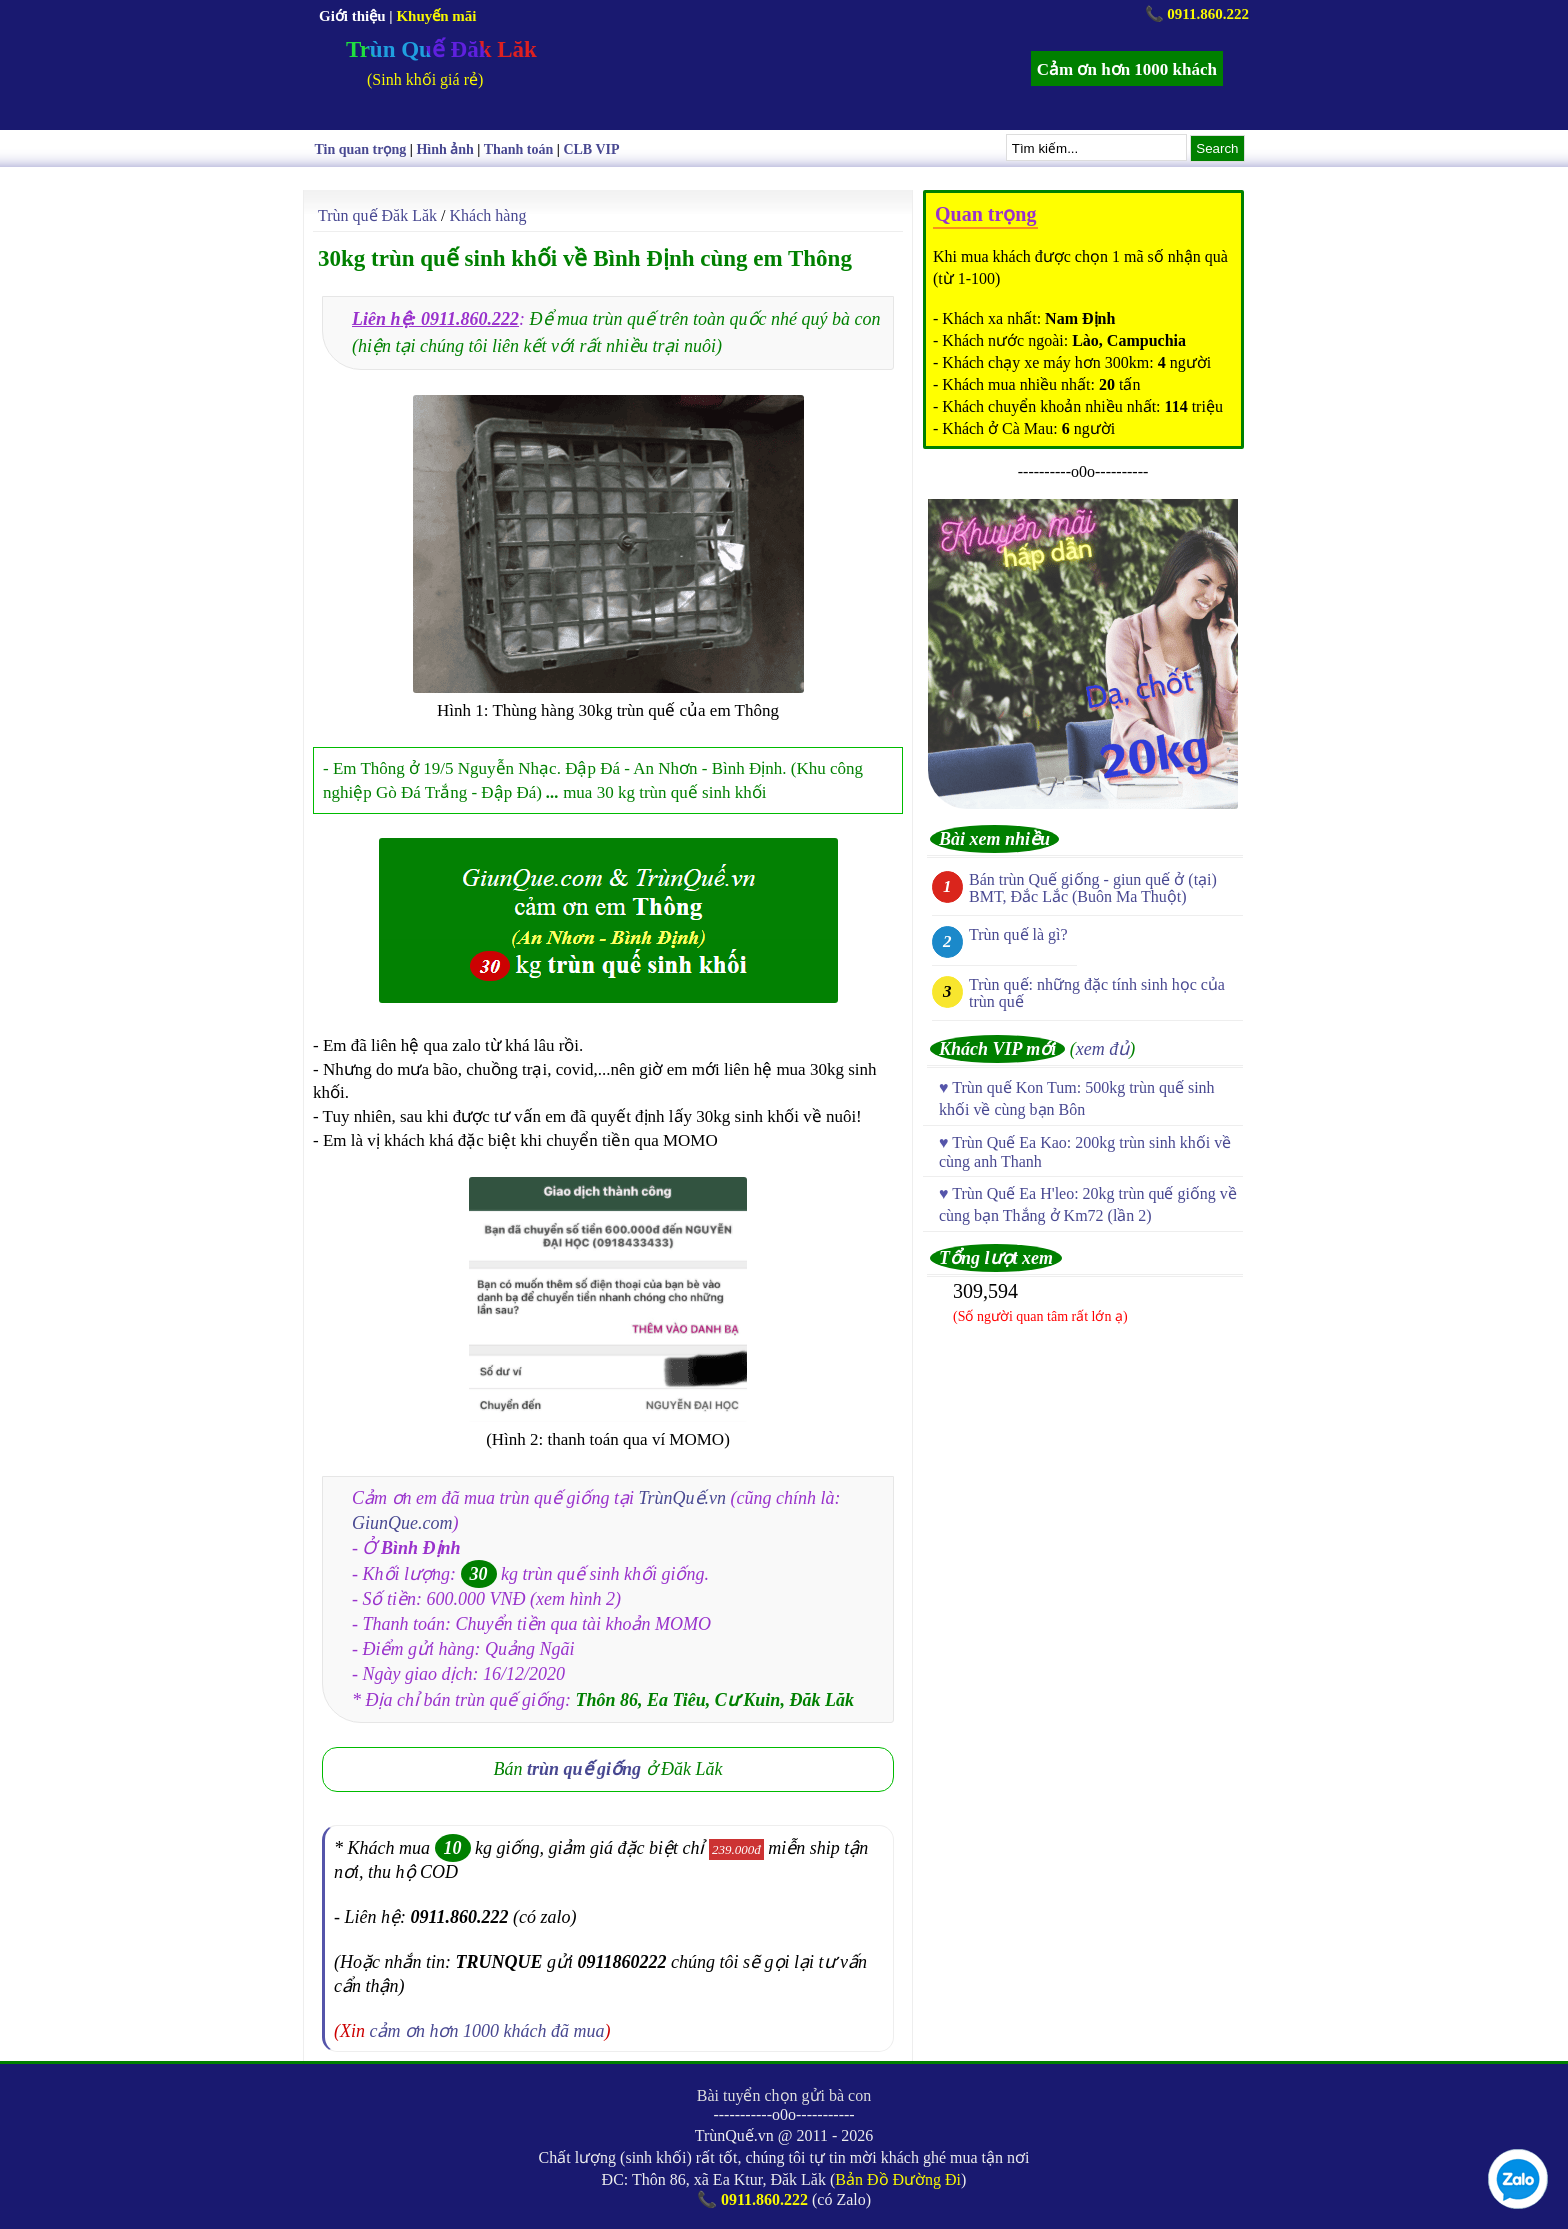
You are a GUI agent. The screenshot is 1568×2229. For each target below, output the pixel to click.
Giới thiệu (352, 16)
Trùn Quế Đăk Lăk (441, 49)
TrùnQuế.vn (683, 1498)
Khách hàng (488, 215)
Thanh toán (519, 149)
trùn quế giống (584, 1769)
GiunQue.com (402, 1523)
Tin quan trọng (361, 149)
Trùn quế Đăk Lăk (377, 215)
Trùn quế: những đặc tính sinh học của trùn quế (1097, 993)
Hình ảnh (444, 149)
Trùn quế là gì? (1018, 934)
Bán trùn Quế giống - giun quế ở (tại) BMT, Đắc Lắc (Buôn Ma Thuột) (1093, 888)
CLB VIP (591, 149)
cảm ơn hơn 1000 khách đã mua (487, 2031)
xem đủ (1102, 1049)
